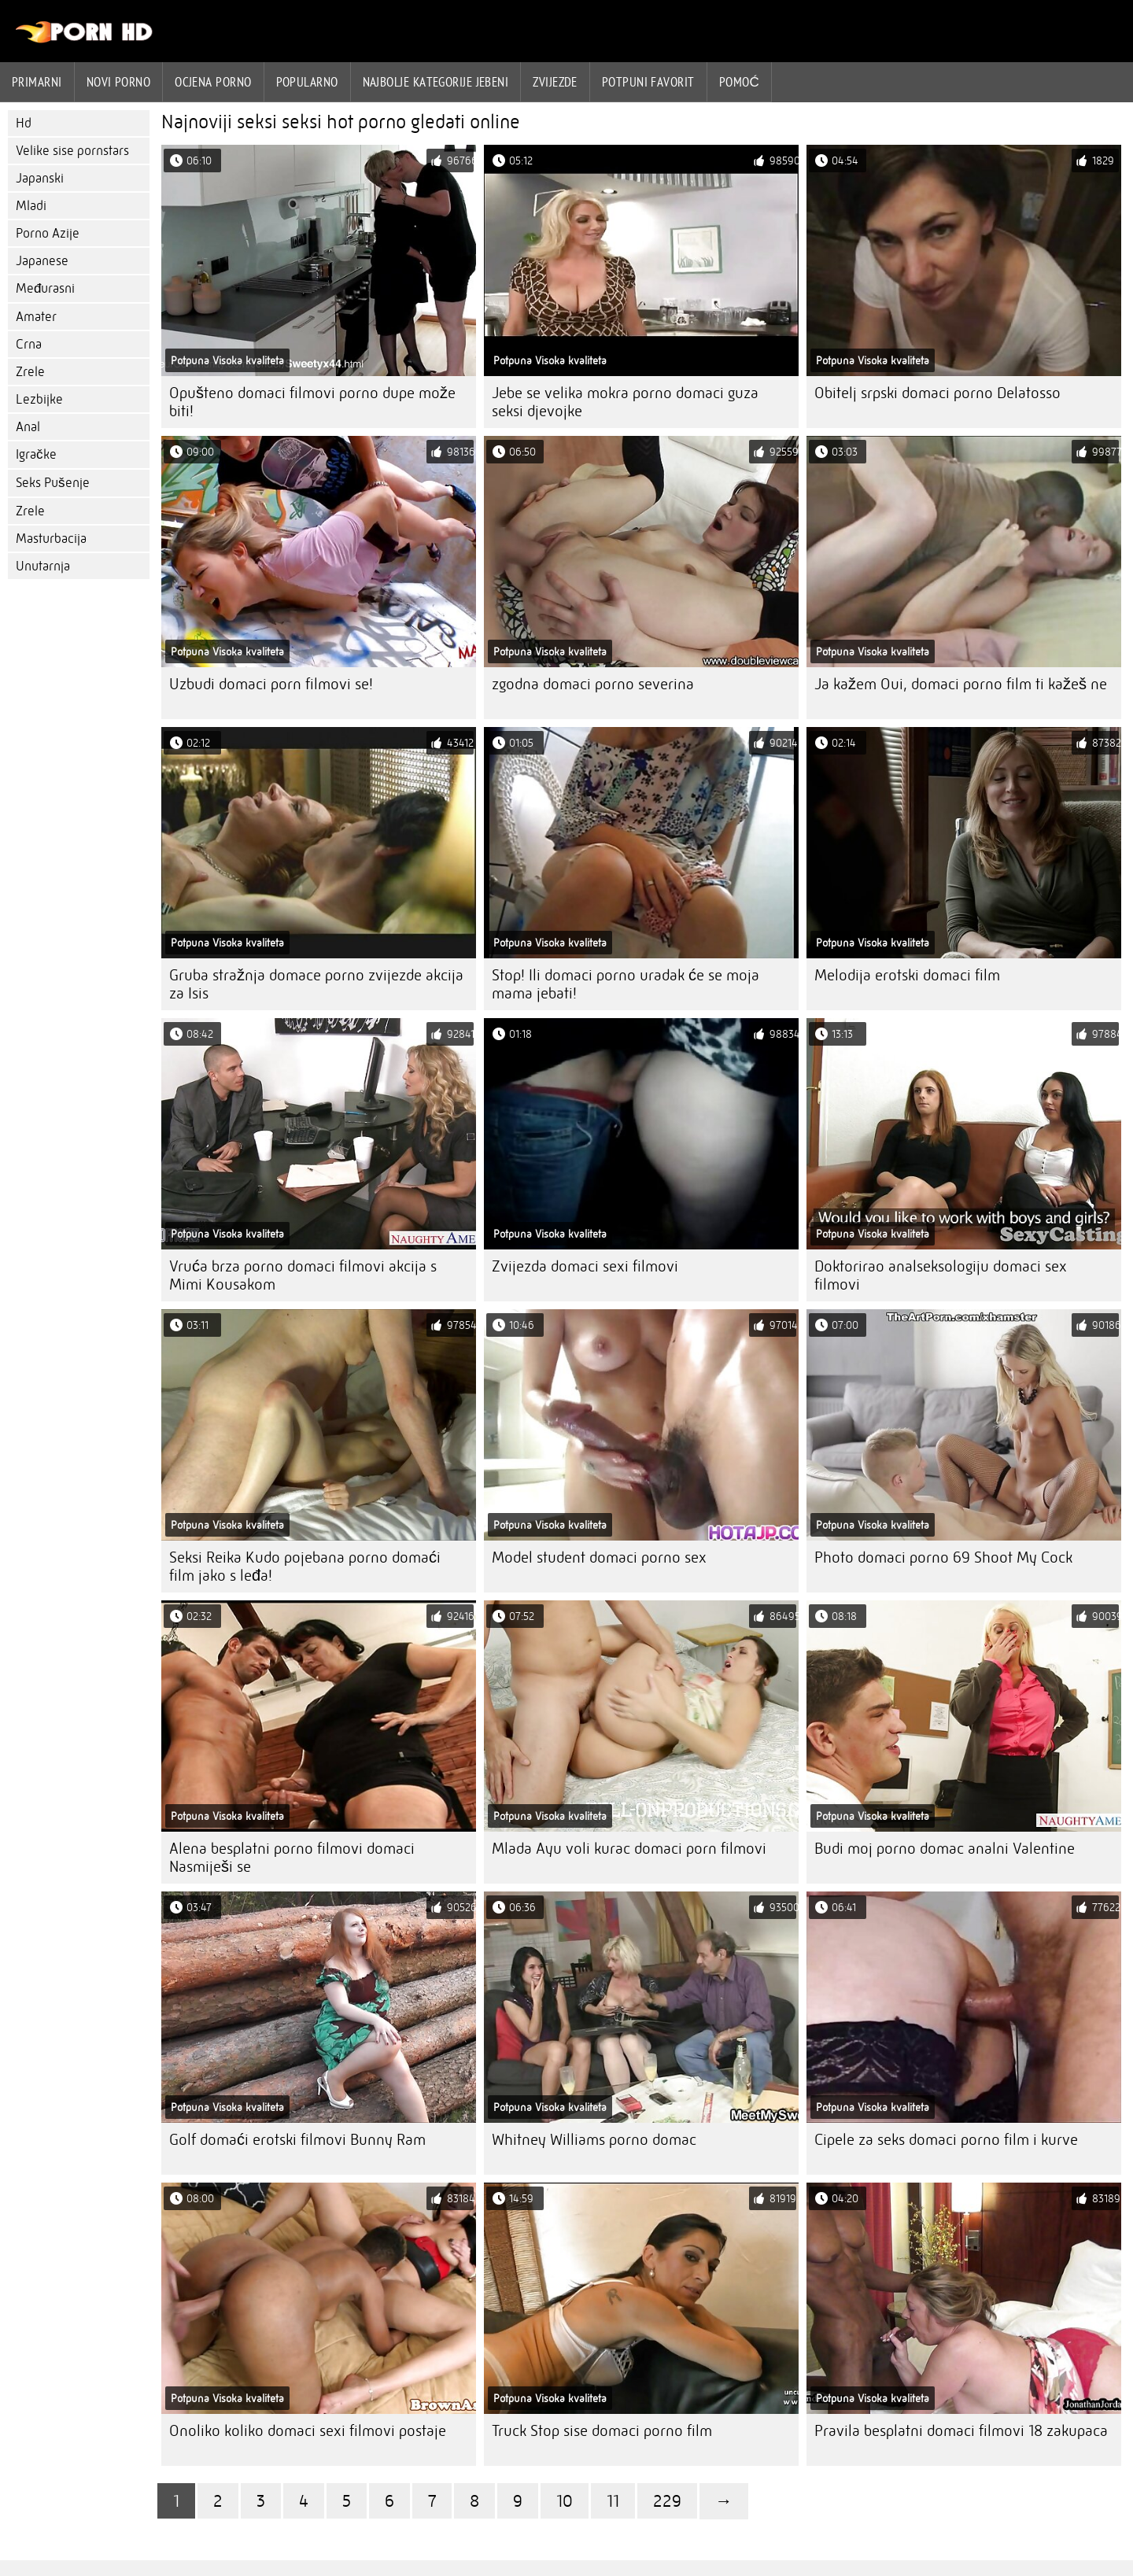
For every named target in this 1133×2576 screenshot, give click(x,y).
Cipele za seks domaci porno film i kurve (946, 2140)
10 (564, 2501)
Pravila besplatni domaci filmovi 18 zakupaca (961, 2431)
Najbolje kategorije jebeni (436, 81)
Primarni (37, 81)
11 (613, 2501)
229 (667, 2501)
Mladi (31, 205)
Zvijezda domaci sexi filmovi (585, 1266)
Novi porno (119, 81)
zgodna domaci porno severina (593, 684)
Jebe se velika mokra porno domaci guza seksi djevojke (625, 402)
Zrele (30, 371)
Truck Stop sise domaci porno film (602, 2431)
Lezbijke (39, 399)
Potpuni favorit (648, 81)
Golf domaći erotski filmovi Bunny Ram (297, 2140)
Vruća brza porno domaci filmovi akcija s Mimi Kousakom (303, 1275)
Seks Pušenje (53, 482)
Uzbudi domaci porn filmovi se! (271, 684)
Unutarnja (43, 566)
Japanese (42, 260)
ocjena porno (213, 81)
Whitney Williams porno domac (594, 2140)
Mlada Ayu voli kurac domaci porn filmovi (629, 1849)
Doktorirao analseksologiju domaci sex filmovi (940, 1275)
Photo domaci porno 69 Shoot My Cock (943, 1557)
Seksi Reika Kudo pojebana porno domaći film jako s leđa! (305, 1566)
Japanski (40, 178)
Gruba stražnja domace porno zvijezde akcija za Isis (316, 984)
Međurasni (45, 288)
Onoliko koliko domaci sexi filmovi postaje (307, 2431)
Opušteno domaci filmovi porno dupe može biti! (312, 402)
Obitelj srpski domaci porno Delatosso (937, 393)
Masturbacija (51, 538)
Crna (29, 344)
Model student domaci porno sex (599, 1557)
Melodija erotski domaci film (907, 975)
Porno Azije (47, 233)
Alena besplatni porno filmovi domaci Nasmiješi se (292, 1858)
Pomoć (739, 81)
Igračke (36, 454)
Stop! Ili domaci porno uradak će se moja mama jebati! (625, 984)
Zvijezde (555, 81)
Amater (36, 316)
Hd (23, 123)
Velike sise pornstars (72, 150)
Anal (28, 426)
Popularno (307, 81)
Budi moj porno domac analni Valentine (944, 1849)
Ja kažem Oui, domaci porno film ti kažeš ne (960, 684)
